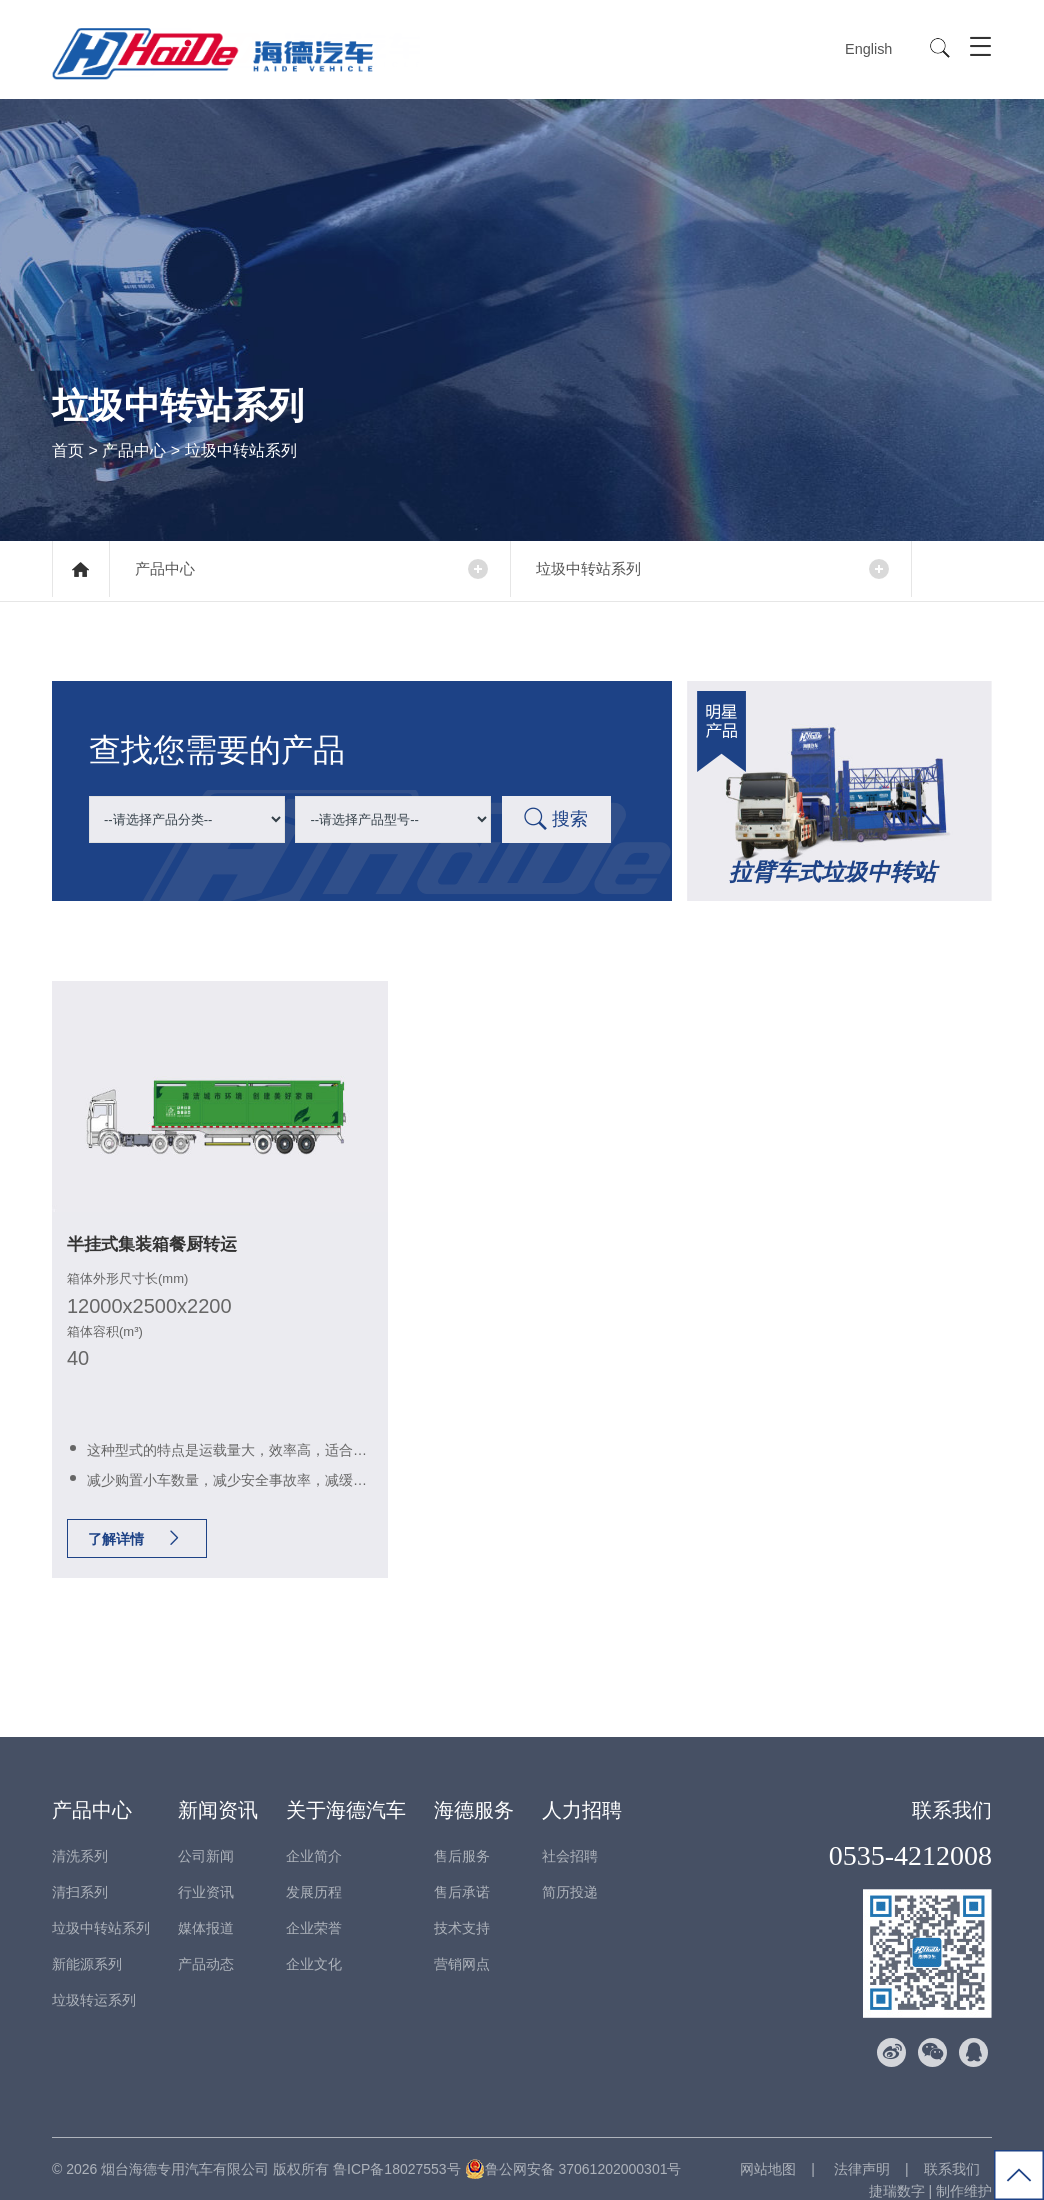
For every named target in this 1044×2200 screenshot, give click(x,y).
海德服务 (474, 1788)
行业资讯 (206, 1870)
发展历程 (314, 1870)
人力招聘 (582, 1788)
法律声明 (860, 2147)
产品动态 (206, 1942)
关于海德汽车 (346, 1788)
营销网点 (462, 1942)
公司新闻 (206, 1834)
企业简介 (314, 1834)
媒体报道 (206, 1906)
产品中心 (134, 449)
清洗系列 (80, 1834)
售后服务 (462, 1834)
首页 (68, 449)
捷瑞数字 (897, 2169)
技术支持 (462, 1906)
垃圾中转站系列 (601, 569)
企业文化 (314, 1942)
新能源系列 (87, 1942)
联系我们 (952, 1788)
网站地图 (768, 2147)
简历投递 (570, 1870)
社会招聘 (570, 1834)
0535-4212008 (910, 1833)
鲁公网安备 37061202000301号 (573, 2147)
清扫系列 (80, 1870)
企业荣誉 (314, 1906)
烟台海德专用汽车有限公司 (185, 2147)
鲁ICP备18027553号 (397, 2147)
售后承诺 (462, 1870)
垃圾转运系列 (94, 1978)
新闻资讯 (218, 1788)
